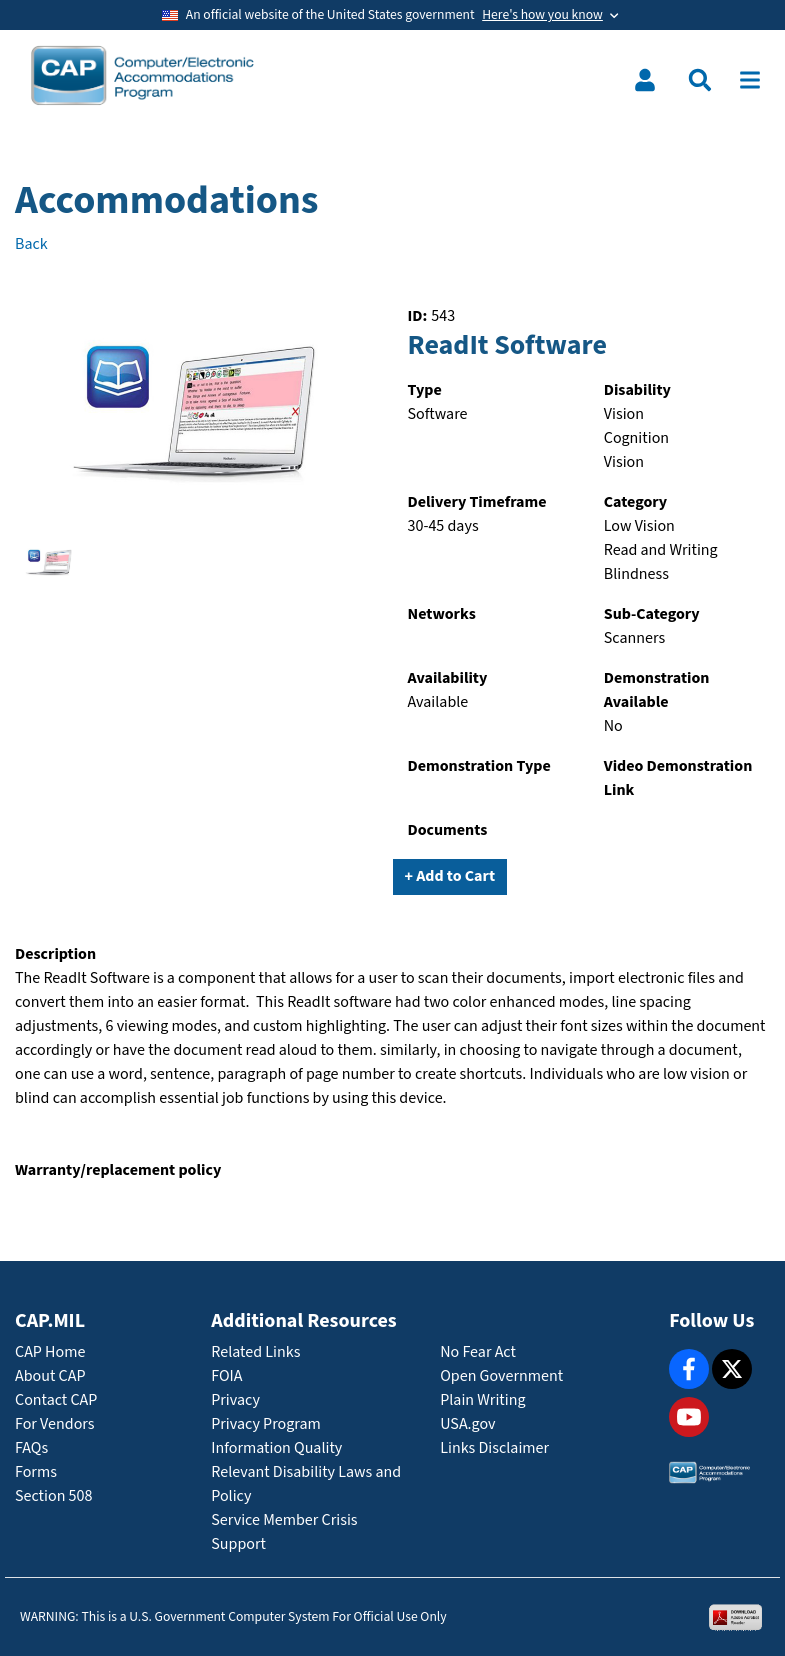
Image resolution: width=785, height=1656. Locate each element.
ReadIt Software (507, 346)
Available (438, 702)
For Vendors (55, 1424)
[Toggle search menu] (700, 80)
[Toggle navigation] (750, 80)
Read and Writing (661, 550)
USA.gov (467, 1424)
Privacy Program (266, 1424)
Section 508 (53, 1496)
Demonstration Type (479, 766)
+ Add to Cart (450, 876)
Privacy (235, 1400)
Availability (448, 678)
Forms (36, 1472)
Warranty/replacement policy (118, 1170)
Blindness (636, 574)
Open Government (501, 1376)
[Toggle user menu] (645, 80)
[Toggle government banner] (392, 15)
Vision (624, 414)
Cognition (636, 438)
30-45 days (443, 526)
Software (438, 414)
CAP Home (50, 1352)
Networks (442, 614)
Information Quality (276, 1448)
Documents (448, 830)
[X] (732, 1369)
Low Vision (639, 526)
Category (635, 502)
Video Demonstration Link (678, 778)
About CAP (50, 1376)
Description (55, 954)
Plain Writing (482, 1400)
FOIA (226, 1376)
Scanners (634, 638)
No (613, 726)
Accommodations (167, 201)
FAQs (31, 1448)
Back (31, 244)
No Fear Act (478, 1352)
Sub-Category (652, 614)
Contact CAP (56, 1400)
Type (425, 390)
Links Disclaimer (494, 1448)
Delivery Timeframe (477, 502)
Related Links (255, 1352)
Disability (637, 390)
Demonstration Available (657, 690)
